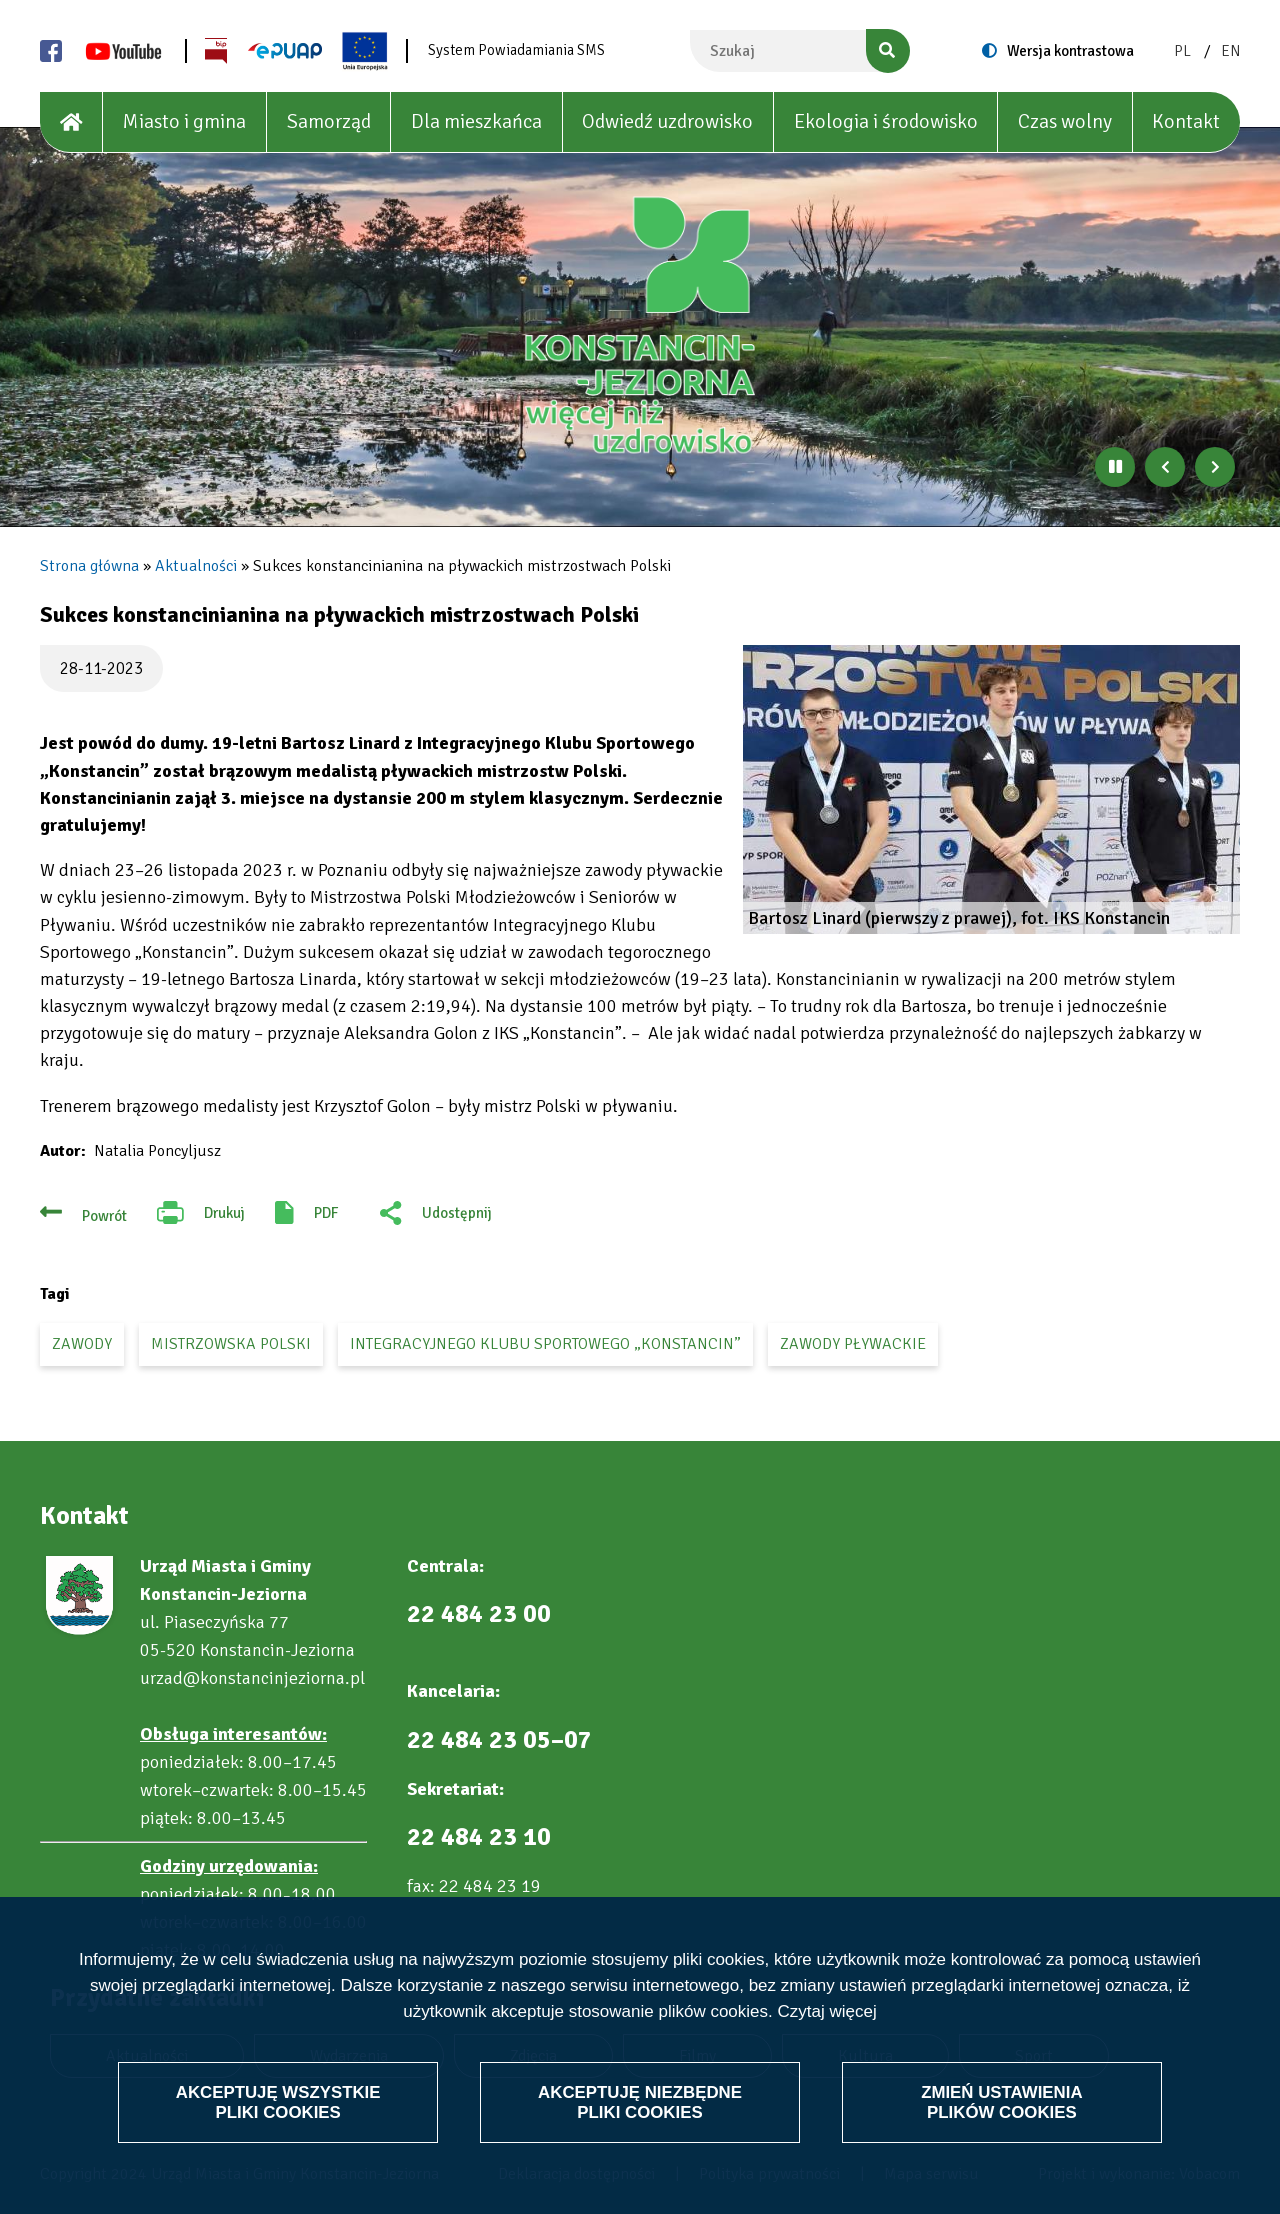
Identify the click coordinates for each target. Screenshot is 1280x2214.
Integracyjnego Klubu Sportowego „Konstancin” (545, 1344)
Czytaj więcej (826, 2012)
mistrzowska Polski (231, 1344)
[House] (71, 122)
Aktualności (196, 566)
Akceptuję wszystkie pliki (278, 2101)
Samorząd (329, 121)
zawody (82, 1344)
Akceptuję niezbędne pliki (640, 2101)
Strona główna (89, 566)
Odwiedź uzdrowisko (667, 121)
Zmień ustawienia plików (1001, 2101)
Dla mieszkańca (476, 121)
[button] (991, 789)
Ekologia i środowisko (886, 121)
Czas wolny (1065, 121)
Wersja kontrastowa (1070, 51)
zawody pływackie (853, 1344)
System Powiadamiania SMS (516, 50)
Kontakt (1186, 121)
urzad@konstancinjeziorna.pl (252, 1678)
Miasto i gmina (184, 121)
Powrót (104, 1216)
